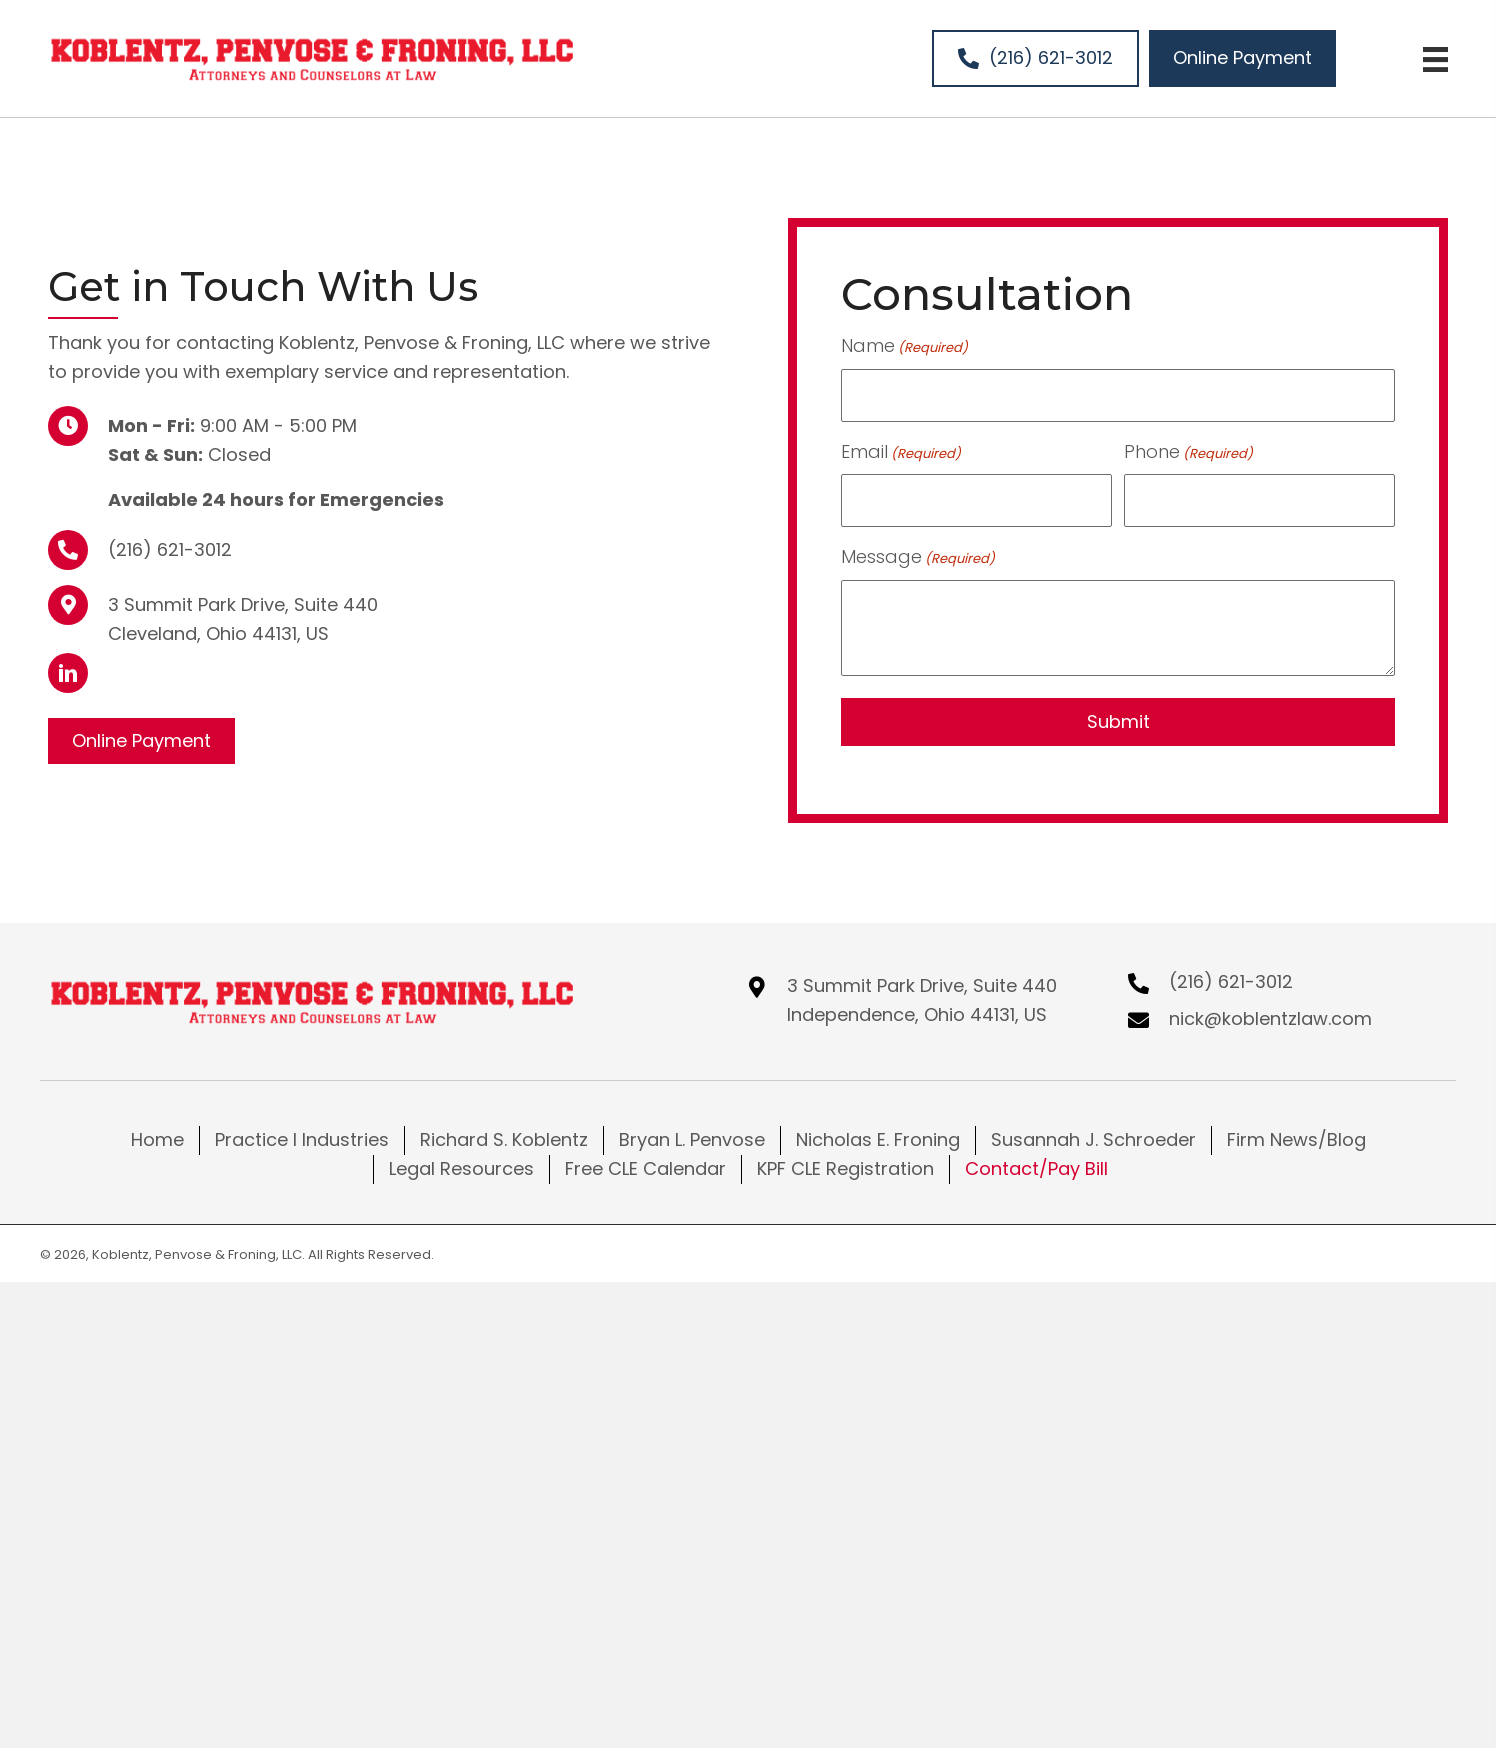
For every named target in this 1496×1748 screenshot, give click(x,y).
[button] (68, 672)
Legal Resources (461, 1166)
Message (918, 555)
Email (901, 450)
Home (157, 1137)
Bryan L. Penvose (692, 1137)
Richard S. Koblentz (504, 1137)
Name (904, 346)
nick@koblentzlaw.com (1270, 1016)
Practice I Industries (302, 1137)
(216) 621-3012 (170, 547)
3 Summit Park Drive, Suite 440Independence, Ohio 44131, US (922, 998)
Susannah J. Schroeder (1093, 1137)
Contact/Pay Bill (1036, 1166)
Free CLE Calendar (645, 1166)
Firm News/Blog (1296, 1137)
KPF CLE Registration (845, 1166)
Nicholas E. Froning (878, 1137)
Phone (1188, 450)
